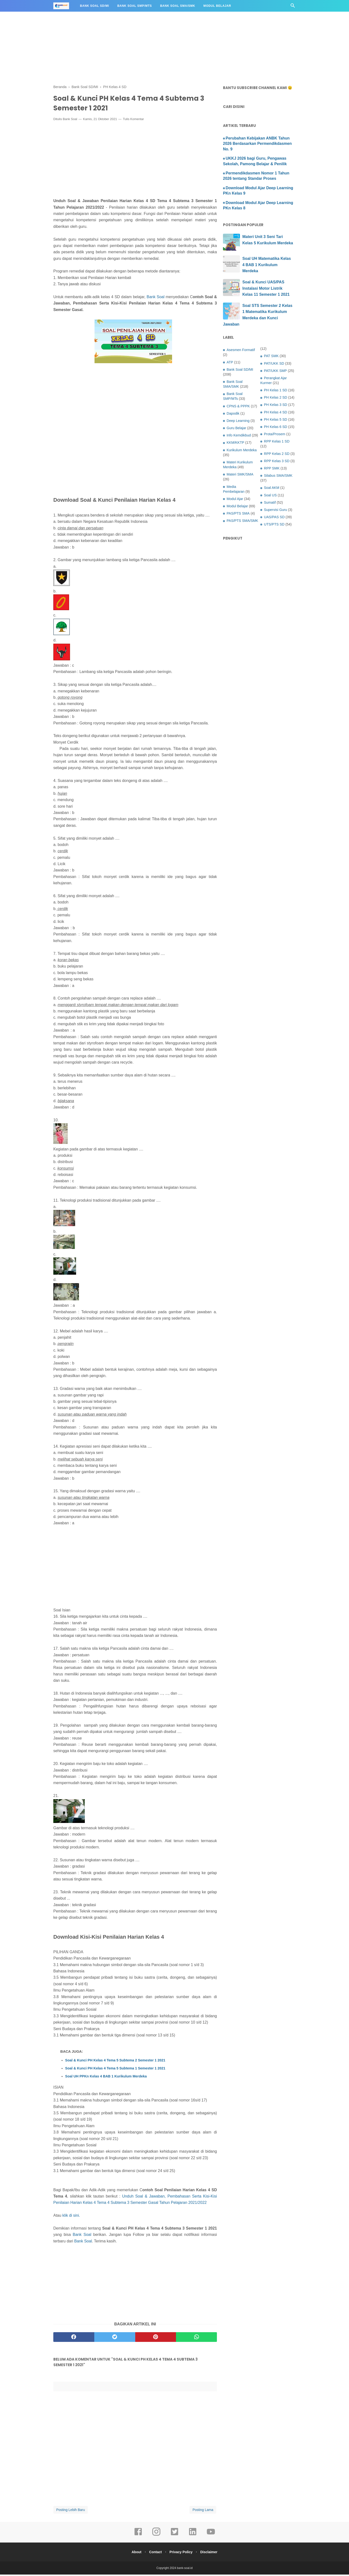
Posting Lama (202, 2511)
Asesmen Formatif (241, 350)
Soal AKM (271, 488)
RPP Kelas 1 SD (276, 441)
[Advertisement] (145, 34)
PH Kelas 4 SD (275, 412)
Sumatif (270, 502)
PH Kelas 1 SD (275, 390)
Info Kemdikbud (239, 435)
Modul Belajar (217, 6)
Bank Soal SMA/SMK (177, 6)
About (134, 2553)
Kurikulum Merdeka (242, 450)
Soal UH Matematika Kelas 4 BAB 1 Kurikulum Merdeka (266, 264)
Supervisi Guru (275, 510)
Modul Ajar (235, 499)
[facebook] (73, 2338)
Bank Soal (70, 120)
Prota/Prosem (274, 434)
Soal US (270, 495)
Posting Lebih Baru (70, 2511)
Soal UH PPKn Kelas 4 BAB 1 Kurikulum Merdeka (106, 2078)
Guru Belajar (236, 428)
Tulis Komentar (133, 120)
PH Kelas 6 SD (275, 427)
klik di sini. (71, 2217)
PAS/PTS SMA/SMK (242, 521)
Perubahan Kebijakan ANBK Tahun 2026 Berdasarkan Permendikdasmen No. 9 (257, 143)
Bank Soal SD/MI (94, 6)
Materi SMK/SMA (240, 474)
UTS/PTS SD (274, 524)
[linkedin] (193, 2536)
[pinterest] (155, 2338)
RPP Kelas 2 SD (276, 454)
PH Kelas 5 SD (275, 419)
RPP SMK (272, 468)
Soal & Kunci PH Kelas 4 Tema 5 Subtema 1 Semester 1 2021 (115, 2070)
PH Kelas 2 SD (275, 397)
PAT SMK (271, 356)
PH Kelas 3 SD (275, 405)
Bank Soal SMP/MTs (134, 6)
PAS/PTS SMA (238, 513)
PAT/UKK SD (274, 363)
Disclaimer (211, 2553)
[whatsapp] (196, 2338)
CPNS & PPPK (238, 406)
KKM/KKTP (235, 442)
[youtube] (211, 2536)
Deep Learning (238, 421)
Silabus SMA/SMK (278, 475)
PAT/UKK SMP (275, 371)
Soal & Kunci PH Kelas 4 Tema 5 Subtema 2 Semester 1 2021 (115, 2062)
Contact (154, 2553)
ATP (230, 362)
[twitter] (114, 2338)
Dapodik (233, 413)
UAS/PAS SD (274, 517)
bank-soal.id (185, 2569)
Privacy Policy (181, 2553)
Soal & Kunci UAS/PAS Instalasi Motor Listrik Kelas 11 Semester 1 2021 (266, 288)
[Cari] (293, 6)
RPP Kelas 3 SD (276, 461)
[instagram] (156, 2536)
